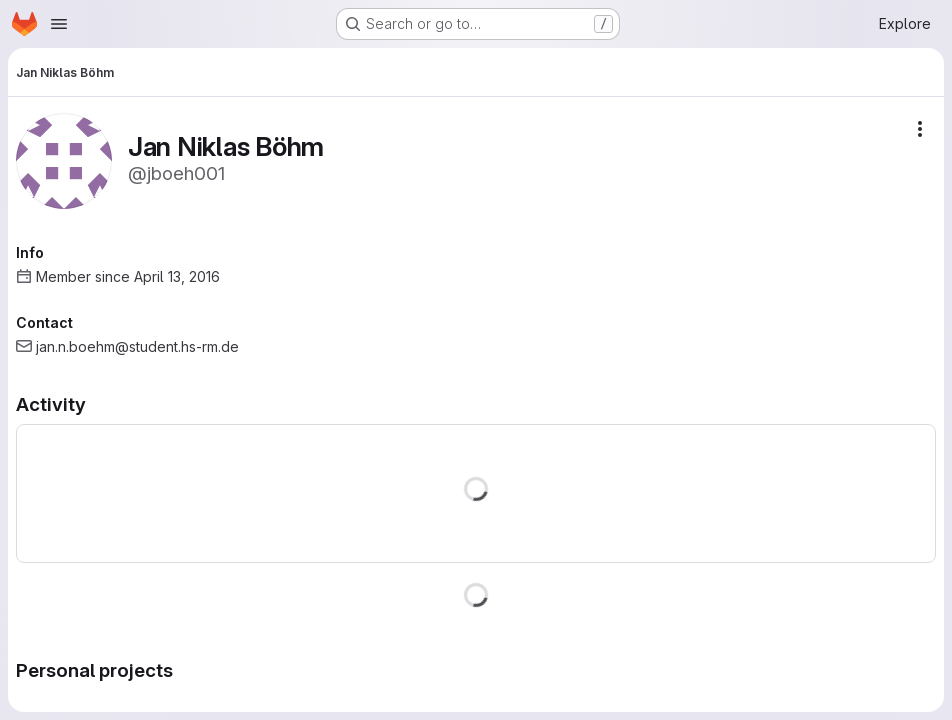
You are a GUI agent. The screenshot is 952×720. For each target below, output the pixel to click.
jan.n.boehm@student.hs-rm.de (137, 346)
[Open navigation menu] (59, 24)
